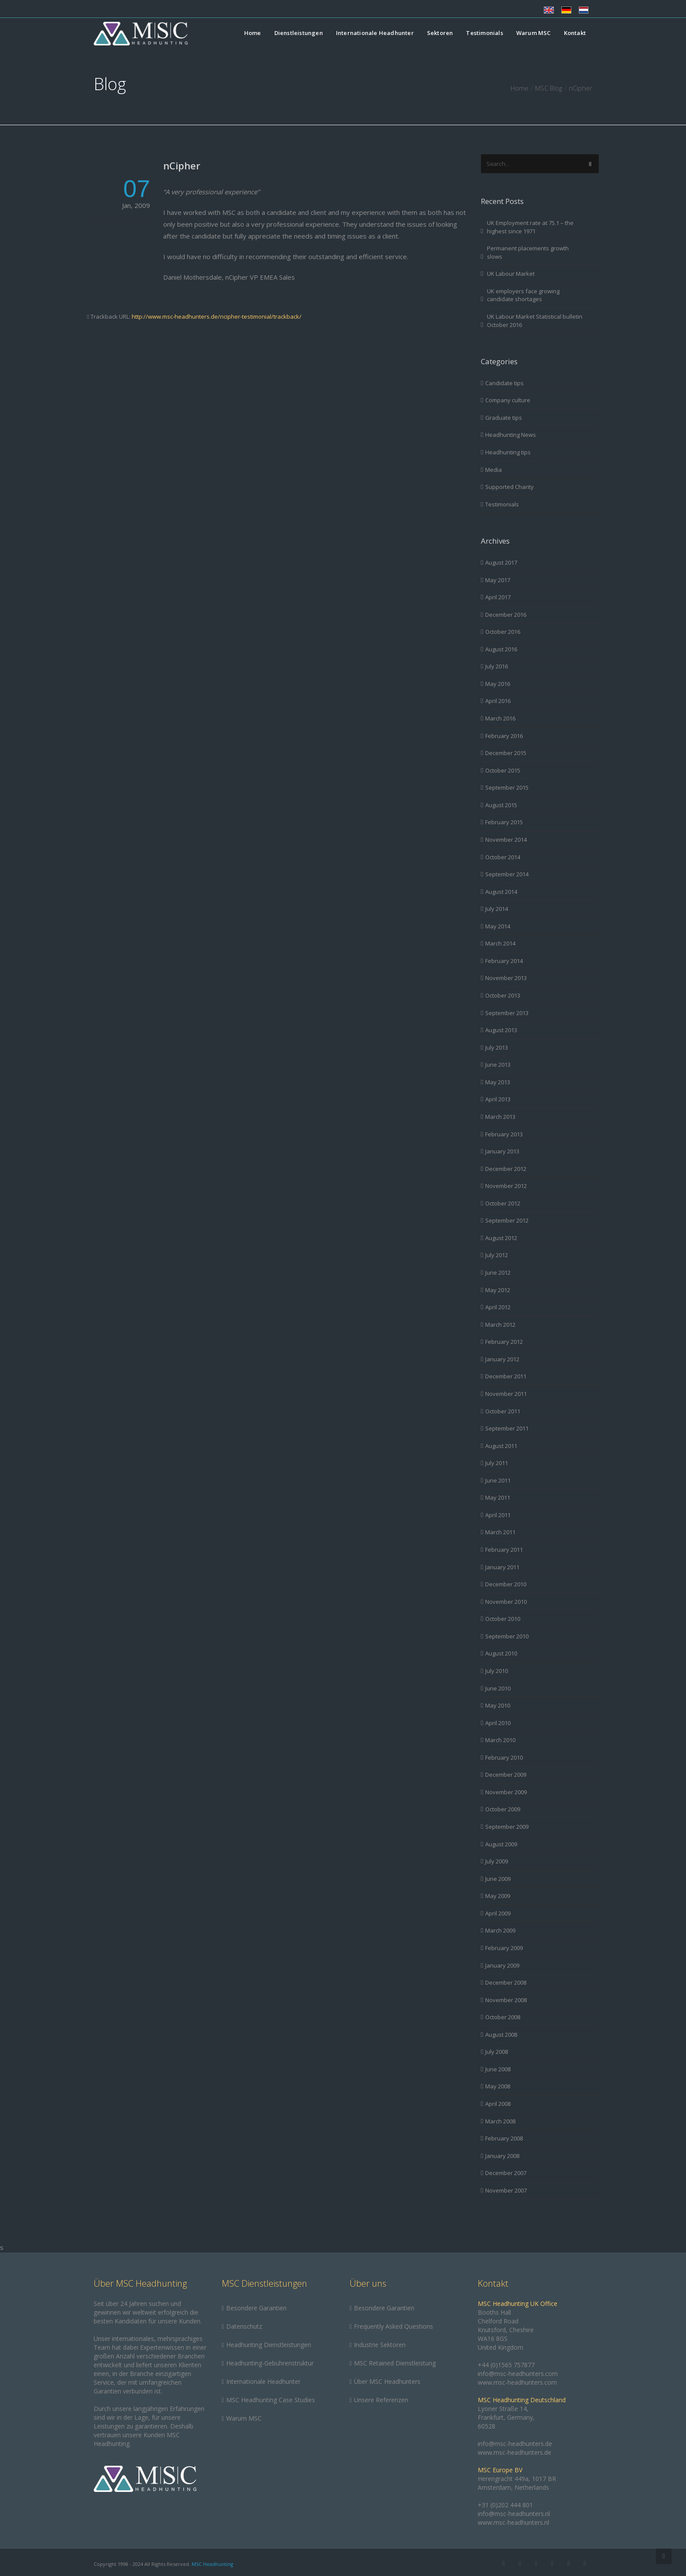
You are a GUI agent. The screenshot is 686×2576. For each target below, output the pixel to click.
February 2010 (504, 1757)
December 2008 (505, 1982)
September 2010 (506, 1636)
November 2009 (506, 1792)
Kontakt (575, 33)
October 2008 (502, 2017)
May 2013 (497, 1082)
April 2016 (498, 701)
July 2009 (496, 1861)
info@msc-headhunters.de (515, 2443)
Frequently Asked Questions (393, 2326)
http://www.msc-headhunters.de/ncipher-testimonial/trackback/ (216, 316)
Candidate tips (504, 383)
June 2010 (498, 1688)
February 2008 (504, 2138)
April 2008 (498, 2104)
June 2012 (498, 1272)
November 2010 (506, 1602)
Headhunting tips (508, 452)
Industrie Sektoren (380, 2345)
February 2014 (504, 961)
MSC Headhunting (212, 2564)
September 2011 (506, 1428)
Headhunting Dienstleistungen (268, 2345)
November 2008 (506, 2000)
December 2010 (505, 1584)
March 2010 (500, 1740)
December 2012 (505, 1169)
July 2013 (496, 1047)
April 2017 (498, 597)
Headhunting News (510, 435)
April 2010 (498, 1723)
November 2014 (506, 839)
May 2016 (497, 684)
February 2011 (504, 1549)
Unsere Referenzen (381, 2400)
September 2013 (506, 1013)
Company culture (507, 400)
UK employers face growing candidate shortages (523, 295)
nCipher (181, 165)
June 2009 (498, 1879)
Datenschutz (244, 2326)
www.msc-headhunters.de (514, 2452)
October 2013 (502, 995)
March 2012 (500, 1324)
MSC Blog (548, 88)
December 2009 (505, 1774)
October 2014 (502, 857)
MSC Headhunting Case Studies (270, 2400)
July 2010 (496, 1671)
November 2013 (506, 978)
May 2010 (497, 1705)
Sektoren (440, 33)
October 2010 (502, 1619)
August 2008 (501, 2034)
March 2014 (500, 943)
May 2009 (497, 1896)
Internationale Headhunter (375, 33)
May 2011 (497, 1497)
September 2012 (506, 1220)
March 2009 (500, 1930)
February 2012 (504, 1342)
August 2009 (501, 1844)
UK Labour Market (511, 274)
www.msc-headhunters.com (517, 2382)
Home (252, 33)
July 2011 (496, 1463)
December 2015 (505, 753)
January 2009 (502, 1965)
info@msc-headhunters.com (518, 2373)
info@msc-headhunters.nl (514, 2513)
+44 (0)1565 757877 (506, 2365)
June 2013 (498, 1064)
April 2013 (498, 1099)
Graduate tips (503, 418)
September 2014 (506, 874)
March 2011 (500, 1532)
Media (493, 470)
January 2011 (502, 1567)
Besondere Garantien (256, 2308)
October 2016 (502, 632)
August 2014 (501, 892)
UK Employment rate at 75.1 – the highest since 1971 (530, 227)
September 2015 (506, 787)
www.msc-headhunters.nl (513, 2522)
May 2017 (497, 580)
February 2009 (504, 1948)
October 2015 (502, 770)
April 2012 (498, 1307)
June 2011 (498, 1480)
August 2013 (501, 1030)
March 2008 (500, 2121)
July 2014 (496, 909)
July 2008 (496, 2052)
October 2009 (502, 1809)
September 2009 (506, 1827)
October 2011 (502, 1411)
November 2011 (506, 1394)
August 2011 (501, 1446)
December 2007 (505, 2173)
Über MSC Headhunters (387, 2381)
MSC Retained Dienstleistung (395, 2363)
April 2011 (498, 1515)
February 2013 (504, 1134)
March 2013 (500, 1117)
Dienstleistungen (298, 33)
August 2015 (501, 805)
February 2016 (504, 736)
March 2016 (500, 718)
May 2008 (497, 2086)
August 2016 (501, 649)
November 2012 (506, 1186)
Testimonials (484, 33)
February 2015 (504, 822)
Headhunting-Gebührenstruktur (270, 2363)
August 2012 (501, 1238)
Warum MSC (533, 33)
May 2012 (497, 1290)
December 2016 (505, 615)
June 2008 (498, 2069)
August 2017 (501, 562)
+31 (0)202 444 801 (505, 2505)
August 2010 (501, 1653)
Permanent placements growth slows (528, 252)
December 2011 (505, 1376)
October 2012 (502, 1203)
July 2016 (496, 666)
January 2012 (502, 1359)
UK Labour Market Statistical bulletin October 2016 (534, 321)
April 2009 (498, 1913)
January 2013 (502, 1151)
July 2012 (496, 1255)
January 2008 (502, 2156)
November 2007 (506, 2190)
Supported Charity (509, 487)
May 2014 (497, 926)
